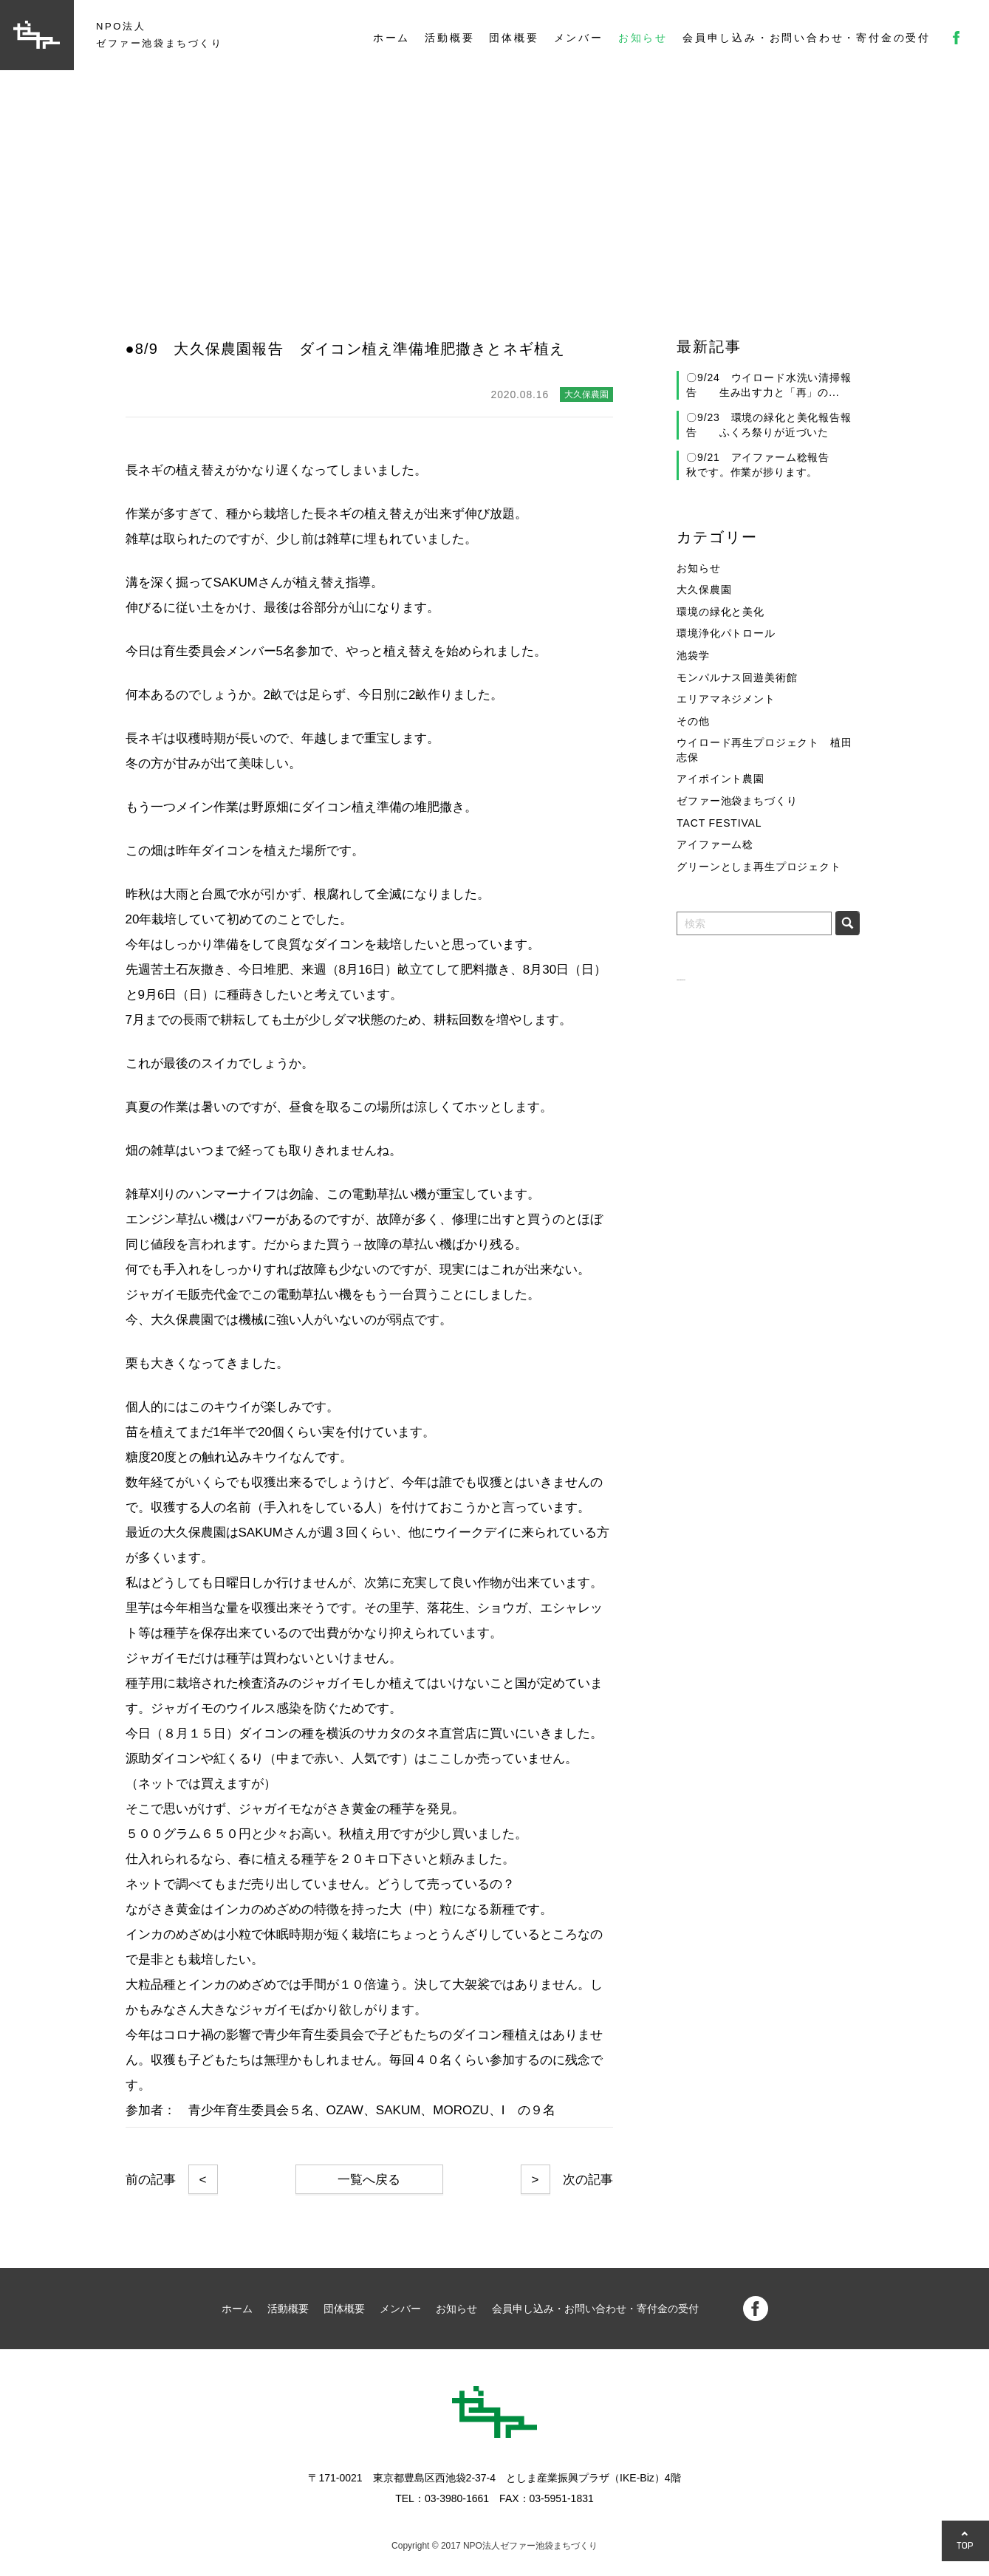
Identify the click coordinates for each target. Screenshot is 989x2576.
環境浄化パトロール (726, 633)
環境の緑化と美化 (720, 612)
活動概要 (449, 38)
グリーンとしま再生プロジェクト (759, 866)
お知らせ (643, 38)
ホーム (391, 38)
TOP (965, 2545)
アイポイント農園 (720, 779)
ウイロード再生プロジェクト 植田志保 (764, 750)
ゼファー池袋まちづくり (737, 801)
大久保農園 (704, 589)
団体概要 (513, 38)
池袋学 (693, 655)
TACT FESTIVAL (719, 823)
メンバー (578, 38)
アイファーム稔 (715, 844)
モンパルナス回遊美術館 (737, 677)
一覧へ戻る (369, 2180)
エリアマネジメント (726, 699)
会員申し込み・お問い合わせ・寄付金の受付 (806, 38)
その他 (693, 721)
